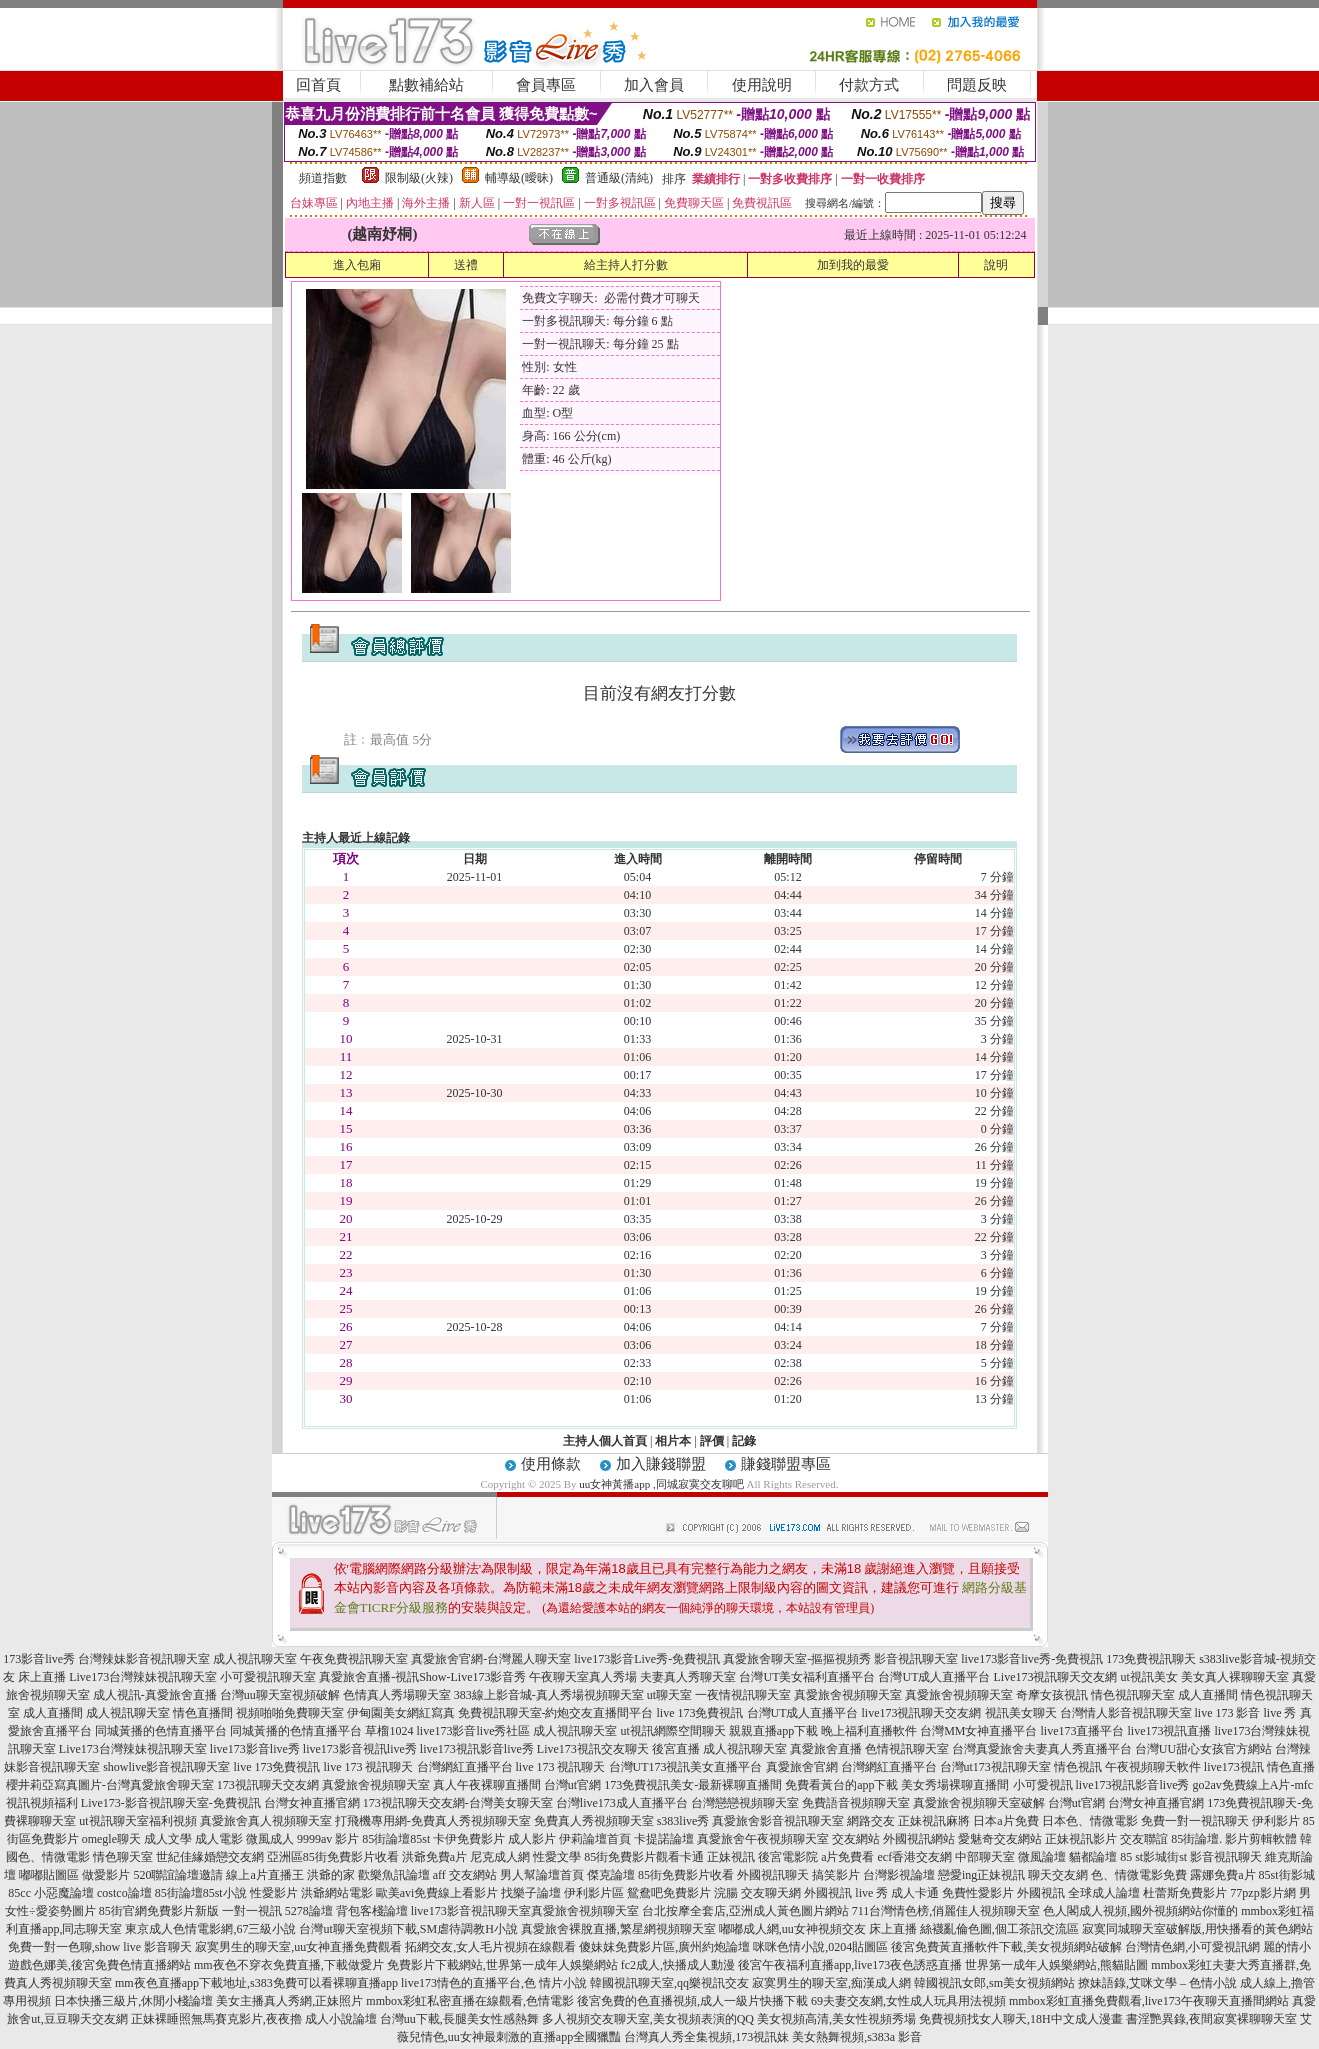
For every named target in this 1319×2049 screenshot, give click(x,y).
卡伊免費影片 (469, 1839)
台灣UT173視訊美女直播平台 (686, 1767)
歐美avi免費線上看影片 (437, 1893)
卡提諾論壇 (664, 1839)
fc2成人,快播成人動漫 (678, 1965)
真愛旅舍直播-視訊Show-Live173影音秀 (422, 1677)
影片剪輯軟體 (1261, 1839)
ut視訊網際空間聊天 (672, 1731)
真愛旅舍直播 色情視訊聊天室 (869, 1749)
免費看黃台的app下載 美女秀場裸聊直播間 (897, 1785)
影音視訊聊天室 (916, 1659)
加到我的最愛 (853, 265)
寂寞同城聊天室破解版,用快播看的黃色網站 (1197, 1929)
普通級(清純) (619, 178)
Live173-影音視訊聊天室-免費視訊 (171, 1803)
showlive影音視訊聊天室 (166, 1767)
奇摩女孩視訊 (1052, 1695)
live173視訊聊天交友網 (922, 1713)
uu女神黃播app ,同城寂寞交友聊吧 (661, 1484)
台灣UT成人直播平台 (934, 1677)
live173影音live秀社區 (473, 1731)
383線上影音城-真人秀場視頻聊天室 (549, 1695)
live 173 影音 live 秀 (1246, 1713)
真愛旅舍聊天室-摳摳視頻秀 (797, 1659)
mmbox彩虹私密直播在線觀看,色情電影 (470, 2001)
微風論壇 (1042, 1857)
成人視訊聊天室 (255, 1659)
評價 (712, 1441)
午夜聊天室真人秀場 (583, 1677)
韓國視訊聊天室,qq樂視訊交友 (669, 1983)
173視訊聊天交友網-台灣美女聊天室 (458, 1803)
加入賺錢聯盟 (661, 1464)
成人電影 (219, 1839)
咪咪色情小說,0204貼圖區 (820, 1947)
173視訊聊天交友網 (268, 1785)
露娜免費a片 (1222, 1875)
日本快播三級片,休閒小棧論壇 (133, 2001)
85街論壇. (1196, 1839)
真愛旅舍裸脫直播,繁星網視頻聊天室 (618, 1929)
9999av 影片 (328, 1839)
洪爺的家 (331, 1875)
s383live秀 (683, 1821)
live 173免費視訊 (700, 1713)
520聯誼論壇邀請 (178, 1875)
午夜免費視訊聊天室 (354, 1659)
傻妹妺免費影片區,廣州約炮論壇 (664, 1947)
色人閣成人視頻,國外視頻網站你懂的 (1140, 1911)
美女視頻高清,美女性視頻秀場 (836, 2019)
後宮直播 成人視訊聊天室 (719, 1749)
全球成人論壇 (1104, 1893)
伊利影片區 (594, 1893)
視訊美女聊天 (1021, 1713)
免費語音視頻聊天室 (856, 1803)
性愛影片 (274, 1893)
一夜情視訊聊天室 (743, 1695)
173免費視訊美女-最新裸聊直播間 (693, 1785)
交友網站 (856, 1839)
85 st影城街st (1153, 1857)
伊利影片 (1276, 1821)
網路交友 (871, 1821)
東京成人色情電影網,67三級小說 (210, 1929)
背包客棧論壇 (372, 1911)
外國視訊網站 (919, 1839)
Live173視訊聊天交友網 (1055, 1677)
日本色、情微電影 (1090, 1821)
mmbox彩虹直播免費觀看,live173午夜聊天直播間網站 (1149, 2001)
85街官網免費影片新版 (159, 1911)
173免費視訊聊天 (1151, 1659)
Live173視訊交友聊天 (593, 1749)
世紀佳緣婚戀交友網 (210, 1857)
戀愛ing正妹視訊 (981, 1875)
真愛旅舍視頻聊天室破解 (979, 1803)
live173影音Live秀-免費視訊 (647, 1659)
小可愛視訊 (1043, 1785)
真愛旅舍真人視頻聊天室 (266, 1821)
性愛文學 (557, 1857)
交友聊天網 (771, 1893)
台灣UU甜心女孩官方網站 (1203, 1749)
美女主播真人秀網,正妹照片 (289, 2001)
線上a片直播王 (264, 1875)
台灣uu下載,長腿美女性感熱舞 (459, 2019)
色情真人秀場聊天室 (397, 1695)
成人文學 (168, 1839)
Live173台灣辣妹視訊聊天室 (143, 1677)
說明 (996, 265)
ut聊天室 (669, 1695)
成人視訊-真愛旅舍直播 (155, 1695)
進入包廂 (357, 265)
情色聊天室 (123, 1857)
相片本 (673, 1441)
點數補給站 (426, 85)
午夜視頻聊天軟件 (1153, 1767)
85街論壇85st (396, 1839)
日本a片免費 (1005, 1821)
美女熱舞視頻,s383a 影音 (857, 2037)
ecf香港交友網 (914, 1857)
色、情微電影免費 (1139, 1875)
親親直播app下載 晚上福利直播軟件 (823, 1731)
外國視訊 (1041, 1893)
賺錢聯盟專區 (786, 1464)
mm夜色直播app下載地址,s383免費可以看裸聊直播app (256, 1983)
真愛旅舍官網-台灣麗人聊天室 (491, 1659)
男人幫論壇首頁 (542, 1875)
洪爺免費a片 (434, 1857)
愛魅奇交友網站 (1000, 1839)
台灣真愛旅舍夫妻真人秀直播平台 (1042, 1749)
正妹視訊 (731, 1857)
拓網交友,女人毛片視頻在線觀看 (490, 1947)
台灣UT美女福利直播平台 (807, 1677)
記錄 (744, 1441)
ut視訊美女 (1148, 1677)
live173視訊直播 (1170, 1731)
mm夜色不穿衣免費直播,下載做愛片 (289, 1965)
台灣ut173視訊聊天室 (995, 1767)
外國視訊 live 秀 (846, 1893)
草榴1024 (389, 1731)
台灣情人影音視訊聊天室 (1126, 1713)
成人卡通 (915, 1893)
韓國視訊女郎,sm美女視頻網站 (994, 1983)
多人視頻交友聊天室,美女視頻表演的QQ (648, 2019)
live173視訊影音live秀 (477, 1749)
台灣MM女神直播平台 (978, 1731)
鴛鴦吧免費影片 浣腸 (682, 1893)
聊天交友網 (1058, 1875)
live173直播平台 (1083, 1731)
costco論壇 (124, 1893)
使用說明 (762, 85)
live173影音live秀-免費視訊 (1032, 1659)
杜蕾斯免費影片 (1185, 1893)
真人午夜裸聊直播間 (487, 1785)
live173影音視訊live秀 (360, 1749)
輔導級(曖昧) (519, 178)
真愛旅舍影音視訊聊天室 (778, 1821)
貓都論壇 (1093, 1857)
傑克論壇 (611, 1875)
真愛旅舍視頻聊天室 (848, 1695)
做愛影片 (106, 1875)
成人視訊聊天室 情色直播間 (159, 1713)
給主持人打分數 (626, 265)
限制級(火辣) (419, 178)
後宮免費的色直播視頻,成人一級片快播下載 (692, 2001)
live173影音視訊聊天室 (471, 1911)
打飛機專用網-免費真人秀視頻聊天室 (433, 1821)
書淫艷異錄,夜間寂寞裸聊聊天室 (1211, 2019)
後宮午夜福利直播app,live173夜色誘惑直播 (850, 1965)
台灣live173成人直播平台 (622, 1803)
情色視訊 (1078, 1767)
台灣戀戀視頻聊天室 (745, 1803)
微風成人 (270, 1839)
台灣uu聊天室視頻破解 (280, 1695)
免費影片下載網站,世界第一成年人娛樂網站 (502, 1965)
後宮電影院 (788, 1857)
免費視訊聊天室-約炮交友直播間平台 (556, 1713)
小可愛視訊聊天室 (268, 1677)
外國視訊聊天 (773, 1875)
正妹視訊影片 (1081, 1839)
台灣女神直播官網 (312, 1803)
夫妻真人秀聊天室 (688, 1677)
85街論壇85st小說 (201, 1893)
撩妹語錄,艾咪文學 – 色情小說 (1157, 1983)
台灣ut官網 (572, 1785)
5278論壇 (309, 1911)
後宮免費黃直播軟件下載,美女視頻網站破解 (1006, 1947)
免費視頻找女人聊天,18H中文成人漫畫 (1021, 2019)
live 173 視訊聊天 (369, 1767)
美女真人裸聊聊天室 (1235, 1677)
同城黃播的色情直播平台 (161, 1731)
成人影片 (532, 1839)
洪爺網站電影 (337, 1893)
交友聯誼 (1144, 1839)
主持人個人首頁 (605, 1441)
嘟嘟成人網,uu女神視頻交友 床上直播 (818, 1929)
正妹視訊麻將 (934, 1821)
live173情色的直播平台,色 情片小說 (494, 1983)
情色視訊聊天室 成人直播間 (1164, 1695)
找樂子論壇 (531, 1893)
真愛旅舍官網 (802, 1767)
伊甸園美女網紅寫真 (401, 1713)
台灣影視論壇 (899, 1875)
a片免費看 (847, 1857)
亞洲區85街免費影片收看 (333, 1857)
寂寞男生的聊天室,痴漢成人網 (831, 1983)
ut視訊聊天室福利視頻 (137, 1821)
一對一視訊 (252, 1911)
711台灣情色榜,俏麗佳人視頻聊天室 (946, 1911)
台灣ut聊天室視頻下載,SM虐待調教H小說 (408, 1929)
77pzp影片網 (1262, 1893)
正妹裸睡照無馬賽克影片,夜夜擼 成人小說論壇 (254, 2019)
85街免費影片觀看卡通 (644, 1857)
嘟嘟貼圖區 (49, 1875)
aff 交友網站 (465, 1875)
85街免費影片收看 (686, 1875)
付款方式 (869, 85)
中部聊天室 (985, 1857)
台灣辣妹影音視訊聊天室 (144, 1659)
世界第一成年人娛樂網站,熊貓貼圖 (1056, 1965)
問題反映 (977, 85)
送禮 (466, 265)
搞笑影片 (836, 1875)
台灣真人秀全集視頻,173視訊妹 (706, 2037)
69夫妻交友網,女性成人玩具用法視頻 (908, 2001)
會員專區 (546, 85)
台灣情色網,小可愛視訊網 (1192, 1947)
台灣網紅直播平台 (465, 1767)
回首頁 (318, 85)
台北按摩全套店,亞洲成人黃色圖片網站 (745, 1911)
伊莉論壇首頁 (595, 1839)
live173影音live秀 (255, 1749)
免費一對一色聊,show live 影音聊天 (100, 1947)
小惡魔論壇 (64, 1893)
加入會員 (654, 85)
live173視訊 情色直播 (1259, 1767)
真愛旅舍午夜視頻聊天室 (763, 1839)
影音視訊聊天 (1226, 1857)
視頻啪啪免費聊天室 (290, 1713)
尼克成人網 (500, 1857)
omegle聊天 (111, 1839)
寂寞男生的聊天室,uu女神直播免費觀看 (298, 1947)
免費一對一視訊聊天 (1195, 1821)
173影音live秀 (39, 1659)
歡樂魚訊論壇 (394, 1875)
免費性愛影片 (978, 1893)
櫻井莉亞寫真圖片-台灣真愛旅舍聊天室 (110, 1785)
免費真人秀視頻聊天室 (594, 1821)
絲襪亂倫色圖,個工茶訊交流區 (999, 1929)
